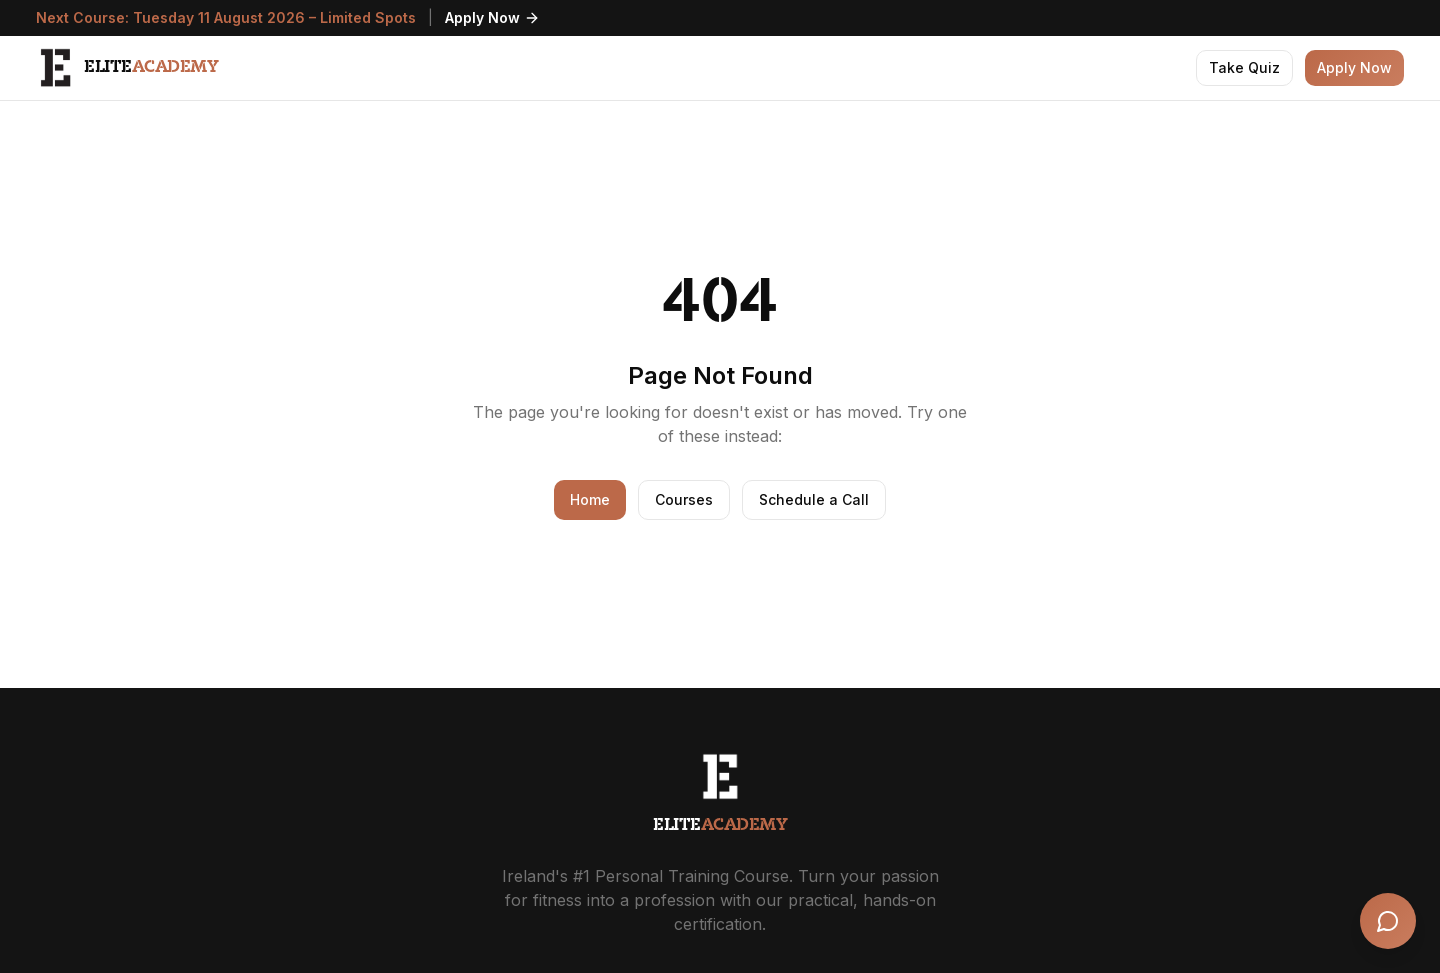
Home (590, 499)
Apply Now (492, 17)
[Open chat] (1388, 921)
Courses (684, 499)
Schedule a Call (814, 499)
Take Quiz (1244, 67)
